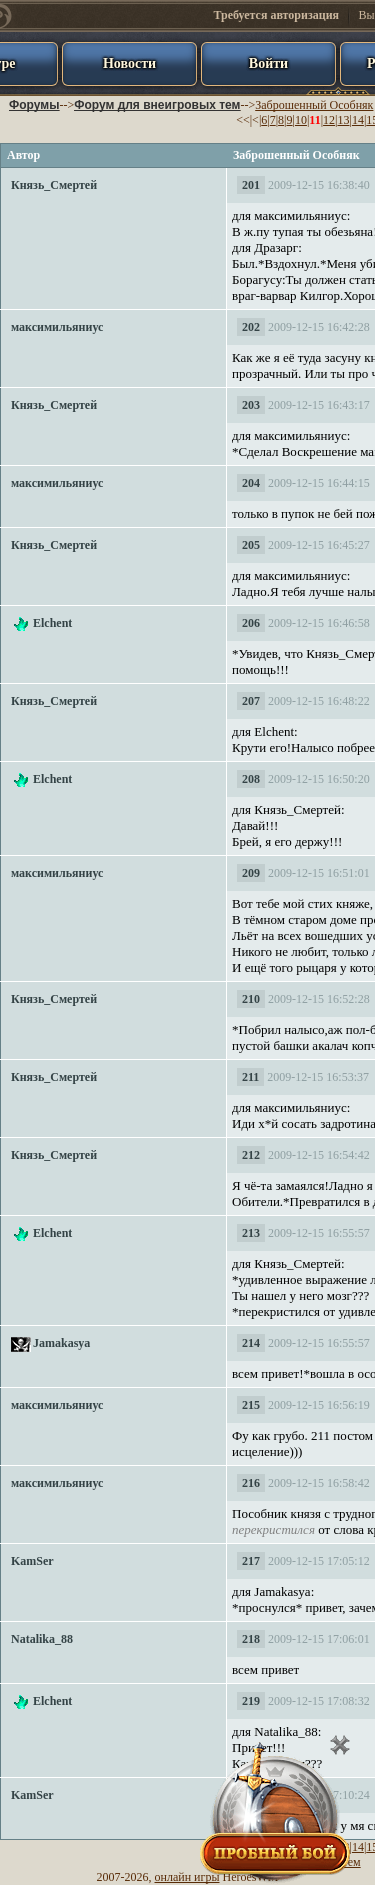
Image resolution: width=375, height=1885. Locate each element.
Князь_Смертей (54, 185)
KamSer (32, 1561)
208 (251, 779)
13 (343, 120)
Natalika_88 (42, 1639)
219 (251, 1701)
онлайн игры (187, 1877)
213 (251, 1233)
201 (251, 185)
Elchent (52, 623)
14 (358, 120)
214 (251, 1343)
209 (251, 873)
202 (251, 327)
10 (301, 120)
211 (250, 1077)
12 (329, 120)
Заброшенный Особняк (314, 105)
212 (251, 1155)
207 (251, 701)
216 (251, 1483)
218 (251, 1639)
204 (251, 483)
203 (251, 405)
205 (251, 545)
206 (251, 623)
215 (251, 1405)
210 (251, 999)
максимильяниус (57, 327)
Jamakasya (61, 1343)
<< (243, 120)
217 (251, 1561)
